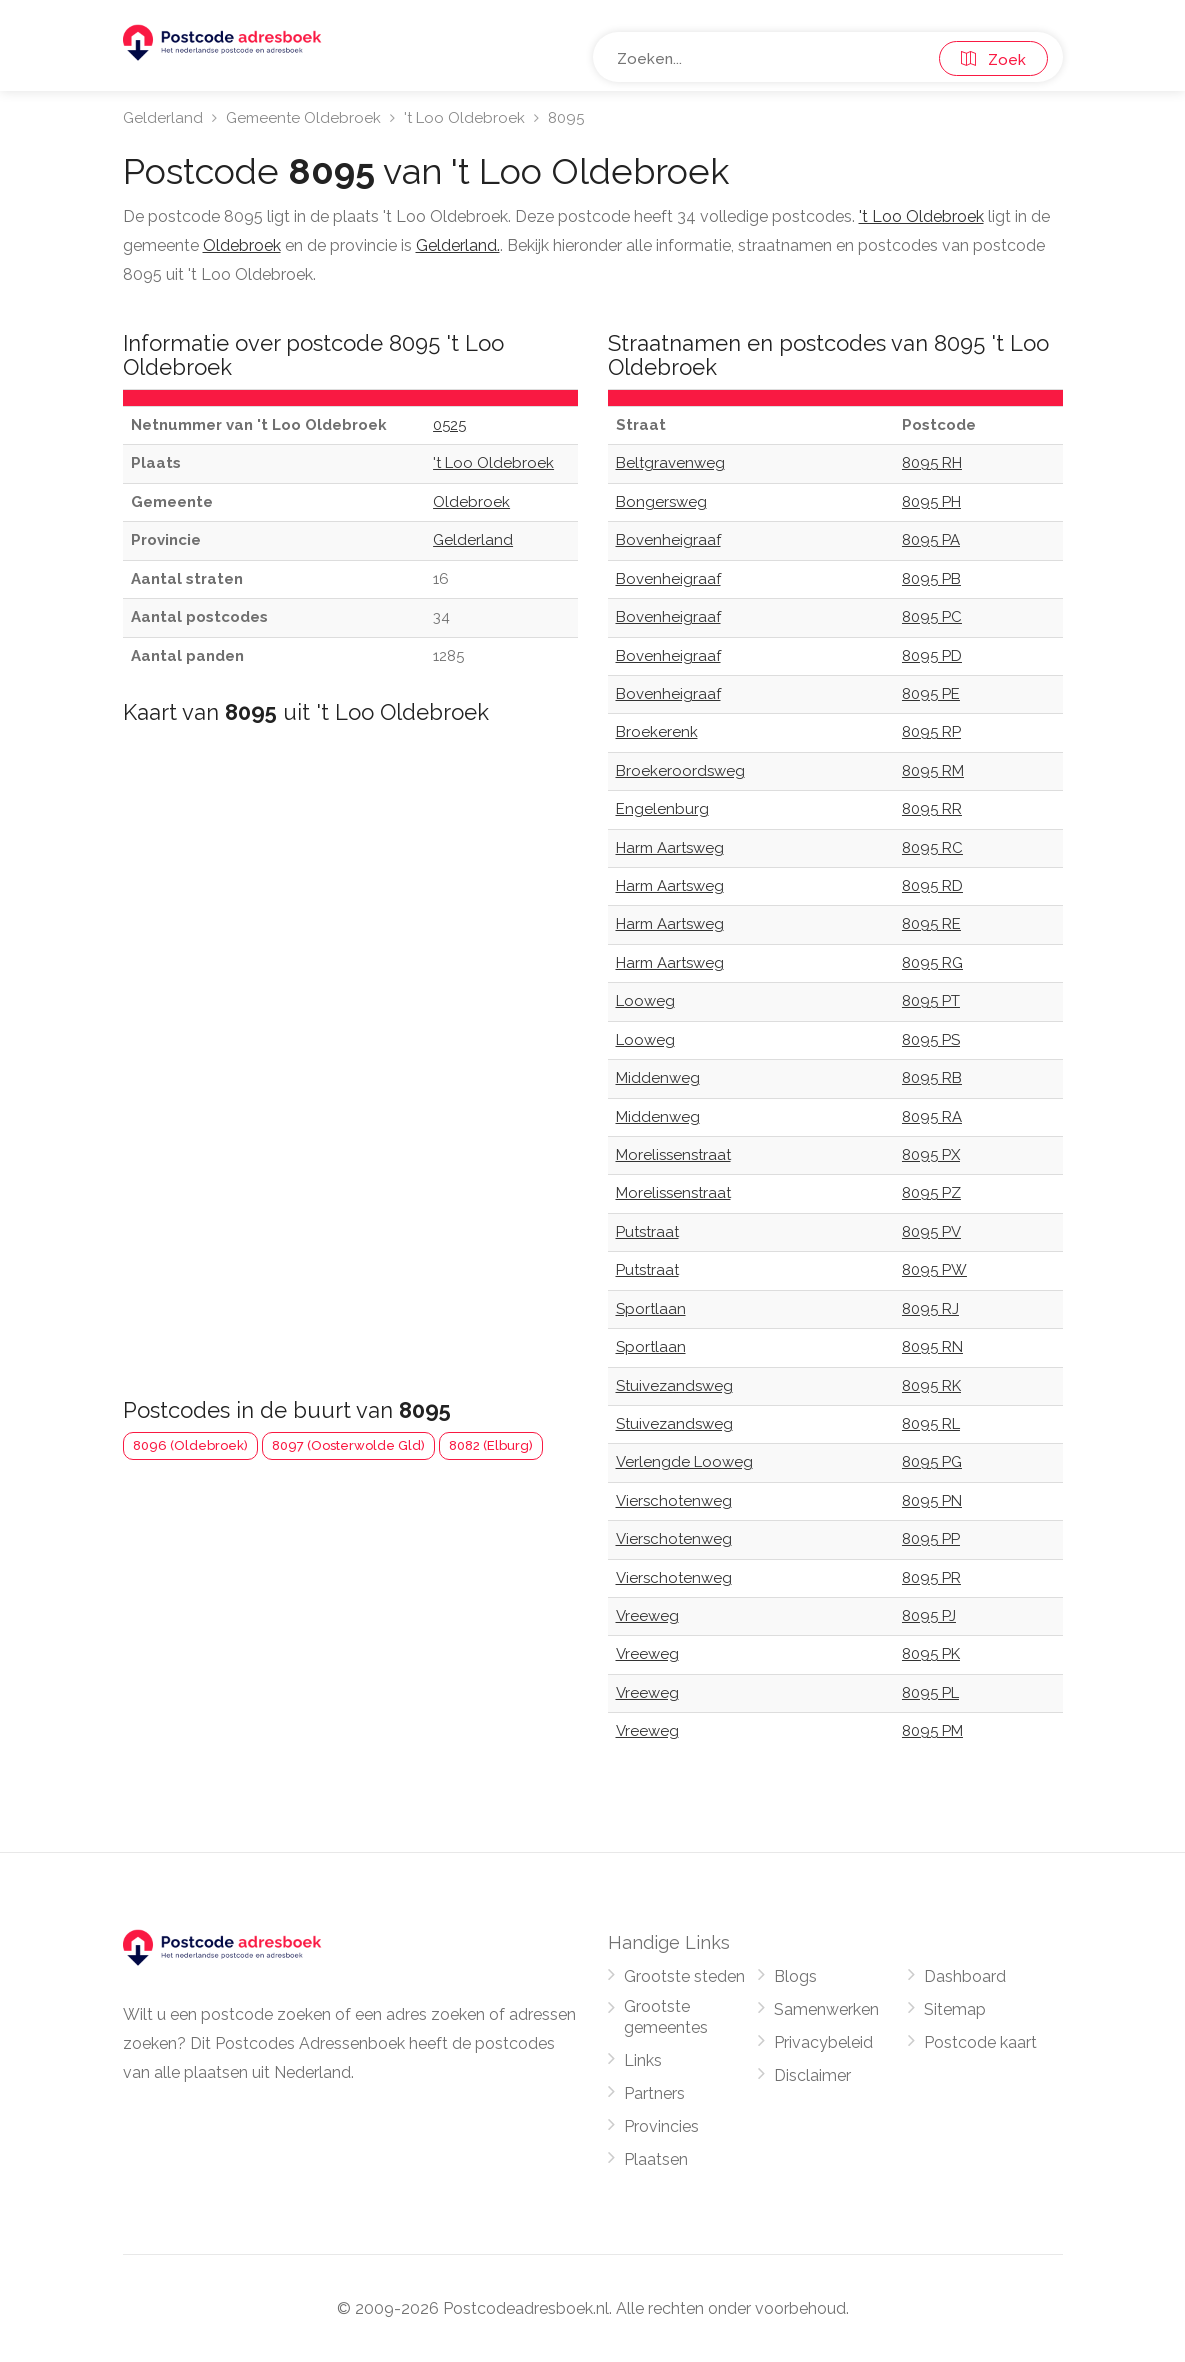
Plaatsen (656, 2159)
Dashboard (965, 1976)
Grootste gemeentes (666, 2017)
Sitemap (955, 2009)
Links (643, 2060)
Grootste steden (684, 1976)
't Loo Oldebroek (464, 118)
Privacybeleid (823, 2042)
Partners (654, 2093)
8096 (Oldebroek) (190, 1445)
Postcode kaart (980, 2042)
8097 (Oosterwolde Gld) (348, 1445)
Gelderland (163, 118)
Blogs (795, 1976)
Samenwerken (826, 2009)
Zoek (993, 60)
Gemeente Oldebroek (303, 118)
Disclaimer (812, 2075)
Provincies (661, 2126)
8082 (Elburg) (491, 1445)
